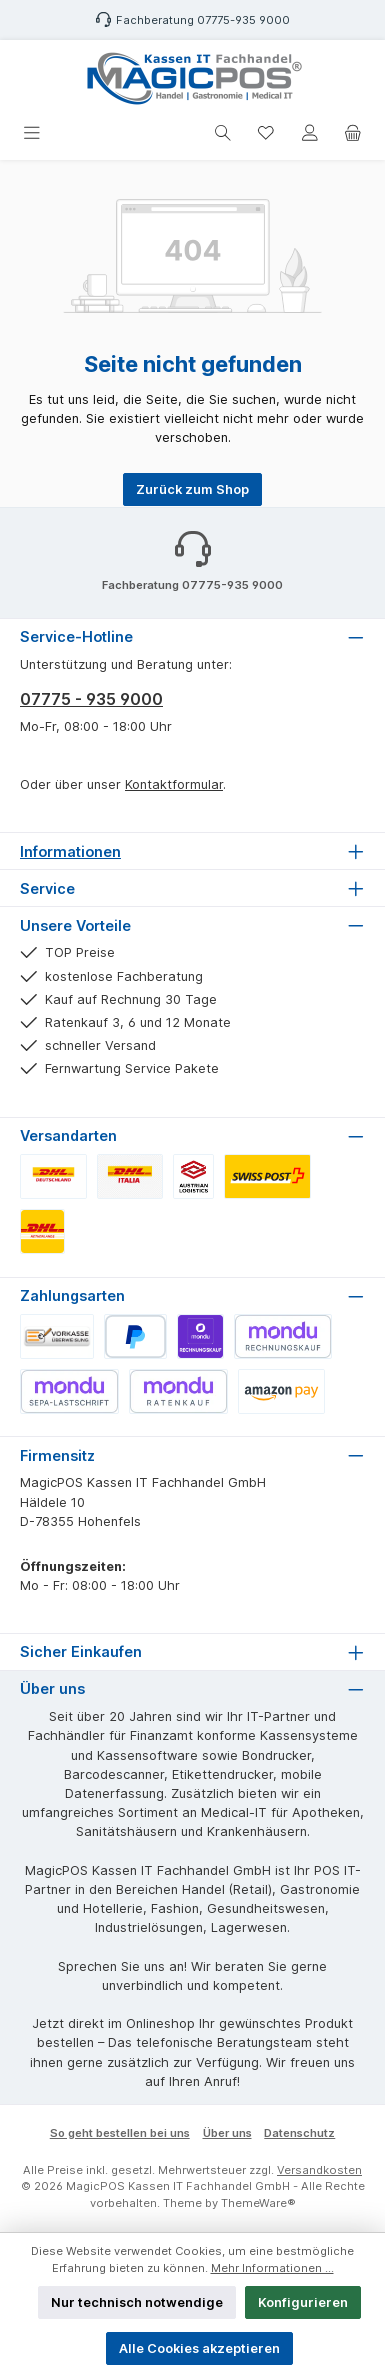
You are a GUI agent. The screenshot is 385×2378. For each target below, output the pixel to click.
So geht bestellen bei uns (120, 2133)
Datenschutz (299, 2133)
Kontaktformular (174, 784)
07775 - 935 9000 (91, 699)
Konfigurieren (303, 2302)
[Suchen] (223, 133)
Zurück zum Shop (192, 489)
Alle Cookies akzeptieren (199, 2348)
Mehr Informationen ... (272, 2268)
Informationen (70, 851)
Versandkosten (319, 2170)
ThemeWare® (258, 2203)
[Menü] (32, 133)
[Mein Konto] (310, 133)
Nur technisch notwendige (137, 2302)
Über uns (227, 2133)
